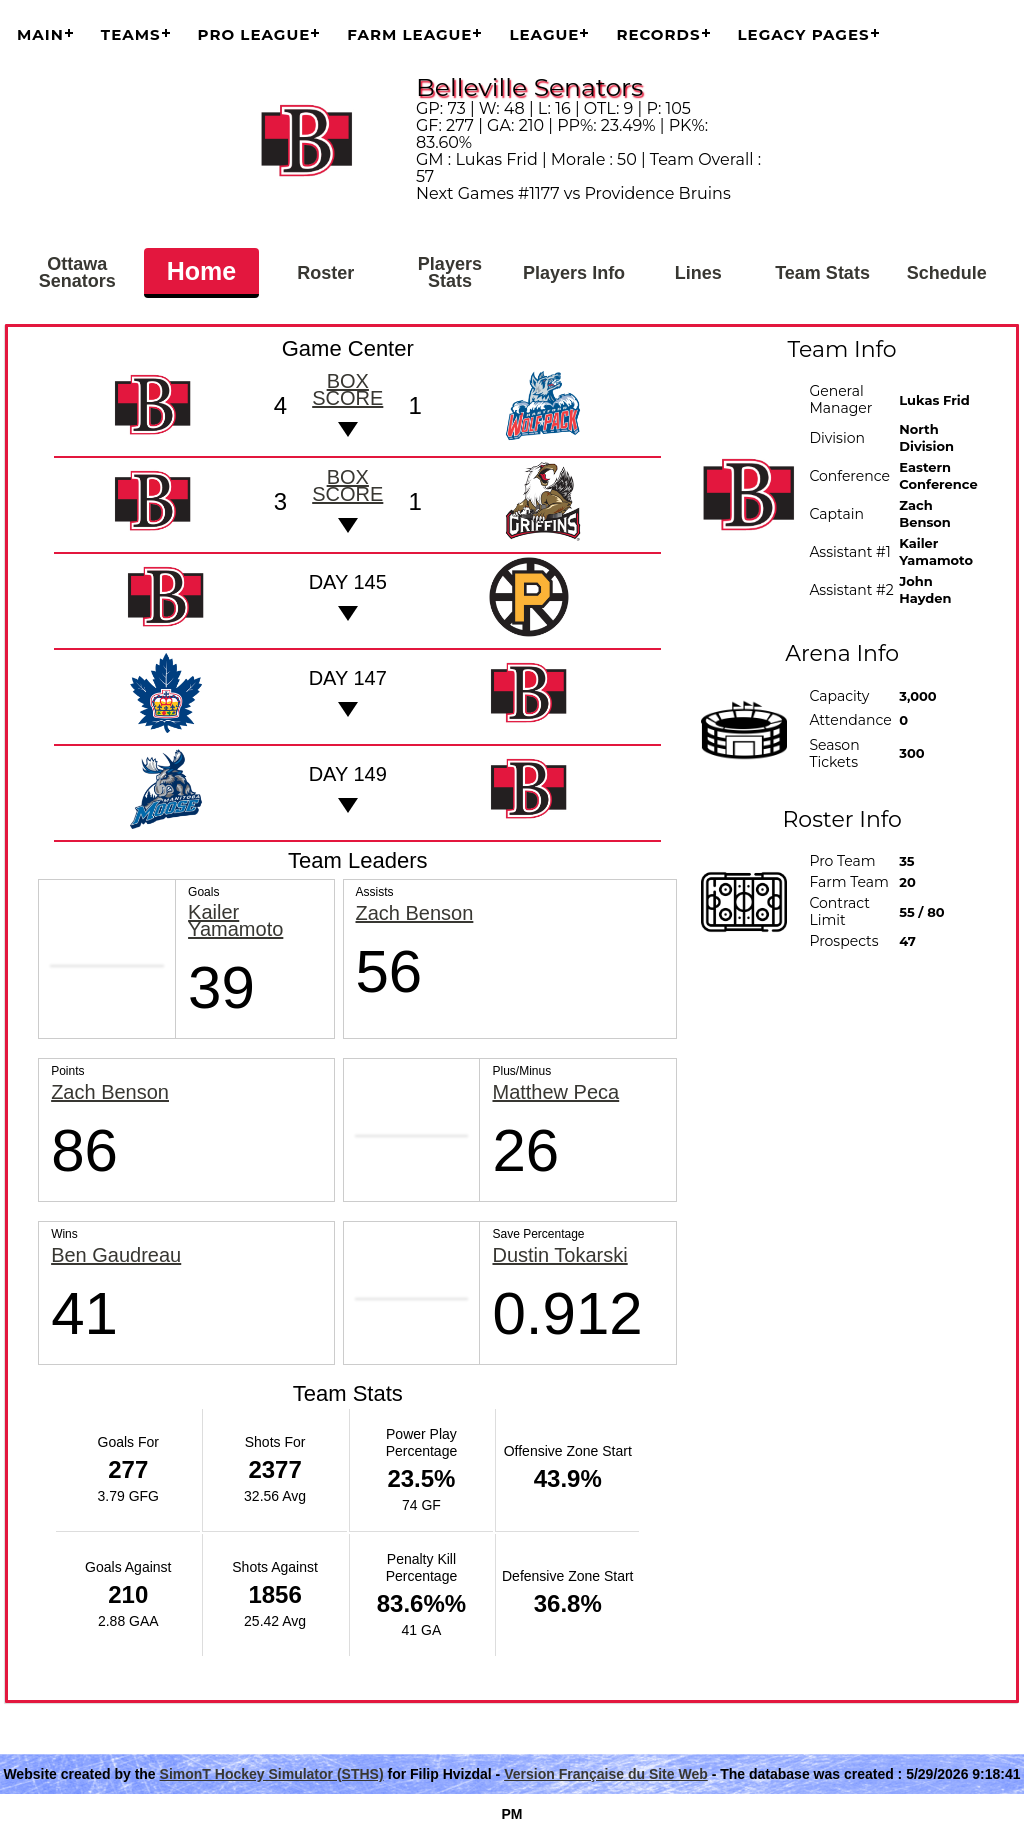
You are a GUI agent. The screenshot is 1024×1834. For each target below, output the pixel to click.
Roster (325, 273)
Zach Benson (415, 913)
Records (658, 34)
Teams (131, 34)
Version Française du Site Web (606, 1774)
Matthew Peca (555, 1092)
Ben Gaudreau (116, 1255)
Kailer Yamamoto (235, 921)
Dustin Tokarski (559, 1255)
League (544, 34)
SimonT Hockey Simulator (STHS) (272, 1774)
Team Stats (822, 273)
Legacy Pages (804, 34)
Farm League (409, 34)
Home (201, 271)
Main (40, 34)
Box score (347, 389)
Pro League (254, 34)
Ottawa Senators (77, 272)
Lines (698, 273)
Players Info (574, 273)
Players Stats (450, 272)
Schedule (947, 273)
